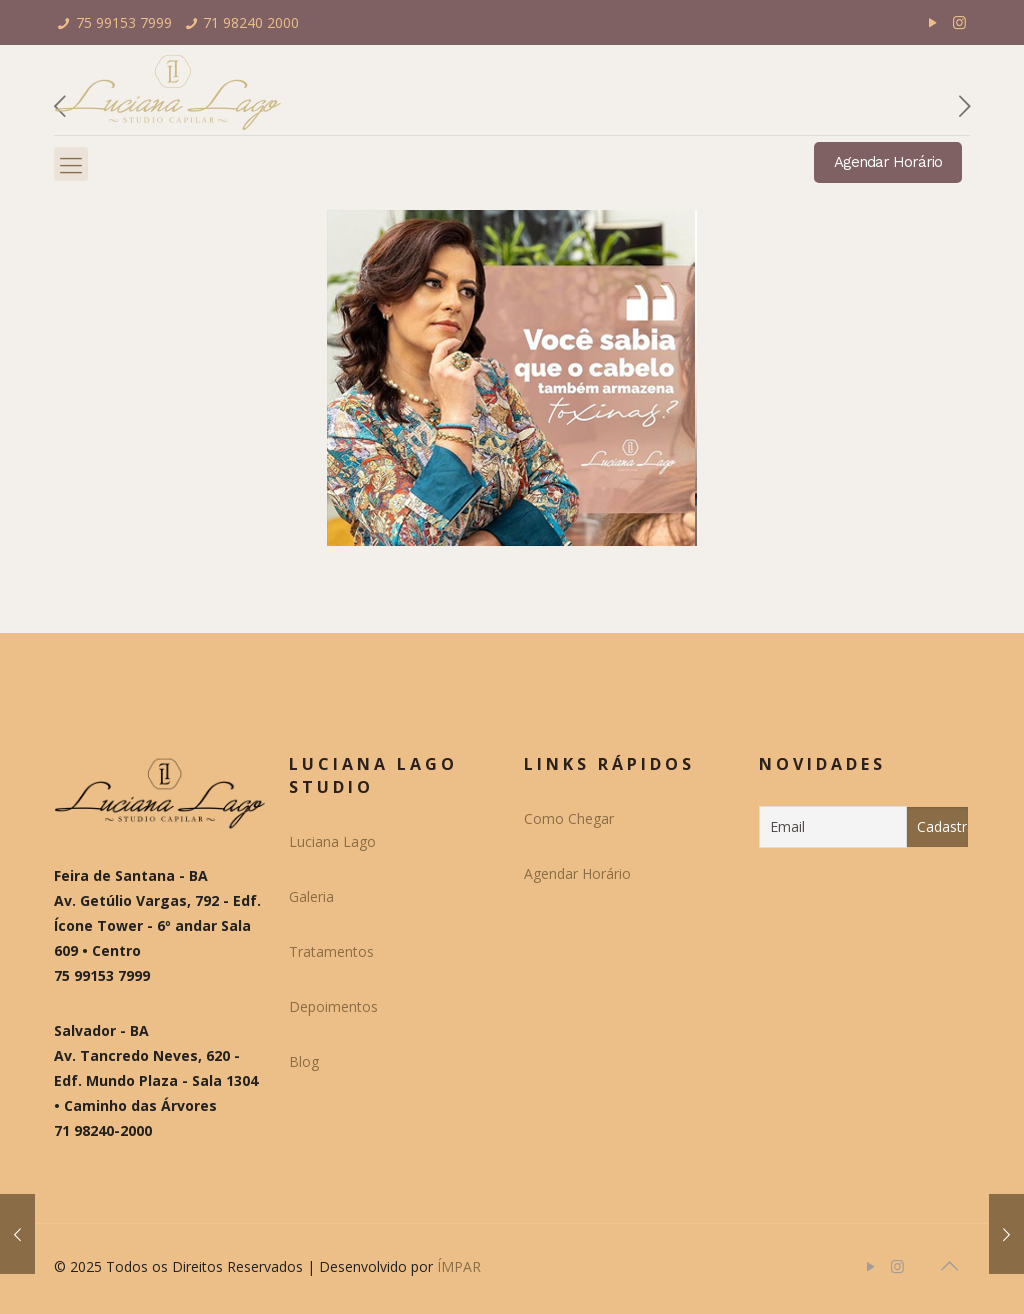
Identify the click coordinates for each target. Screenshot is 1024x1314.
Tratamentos (331, 951)
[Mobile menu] (71, 164)
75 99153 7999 (124, 22)
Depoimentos (333, 1006)
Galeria (311, 896)
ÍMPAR (459, 1266)
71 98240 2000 (251, 22)
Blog (304, 1061)
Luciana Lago (332, 841)
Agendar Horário (888, 162)
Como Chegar (569, 818)
